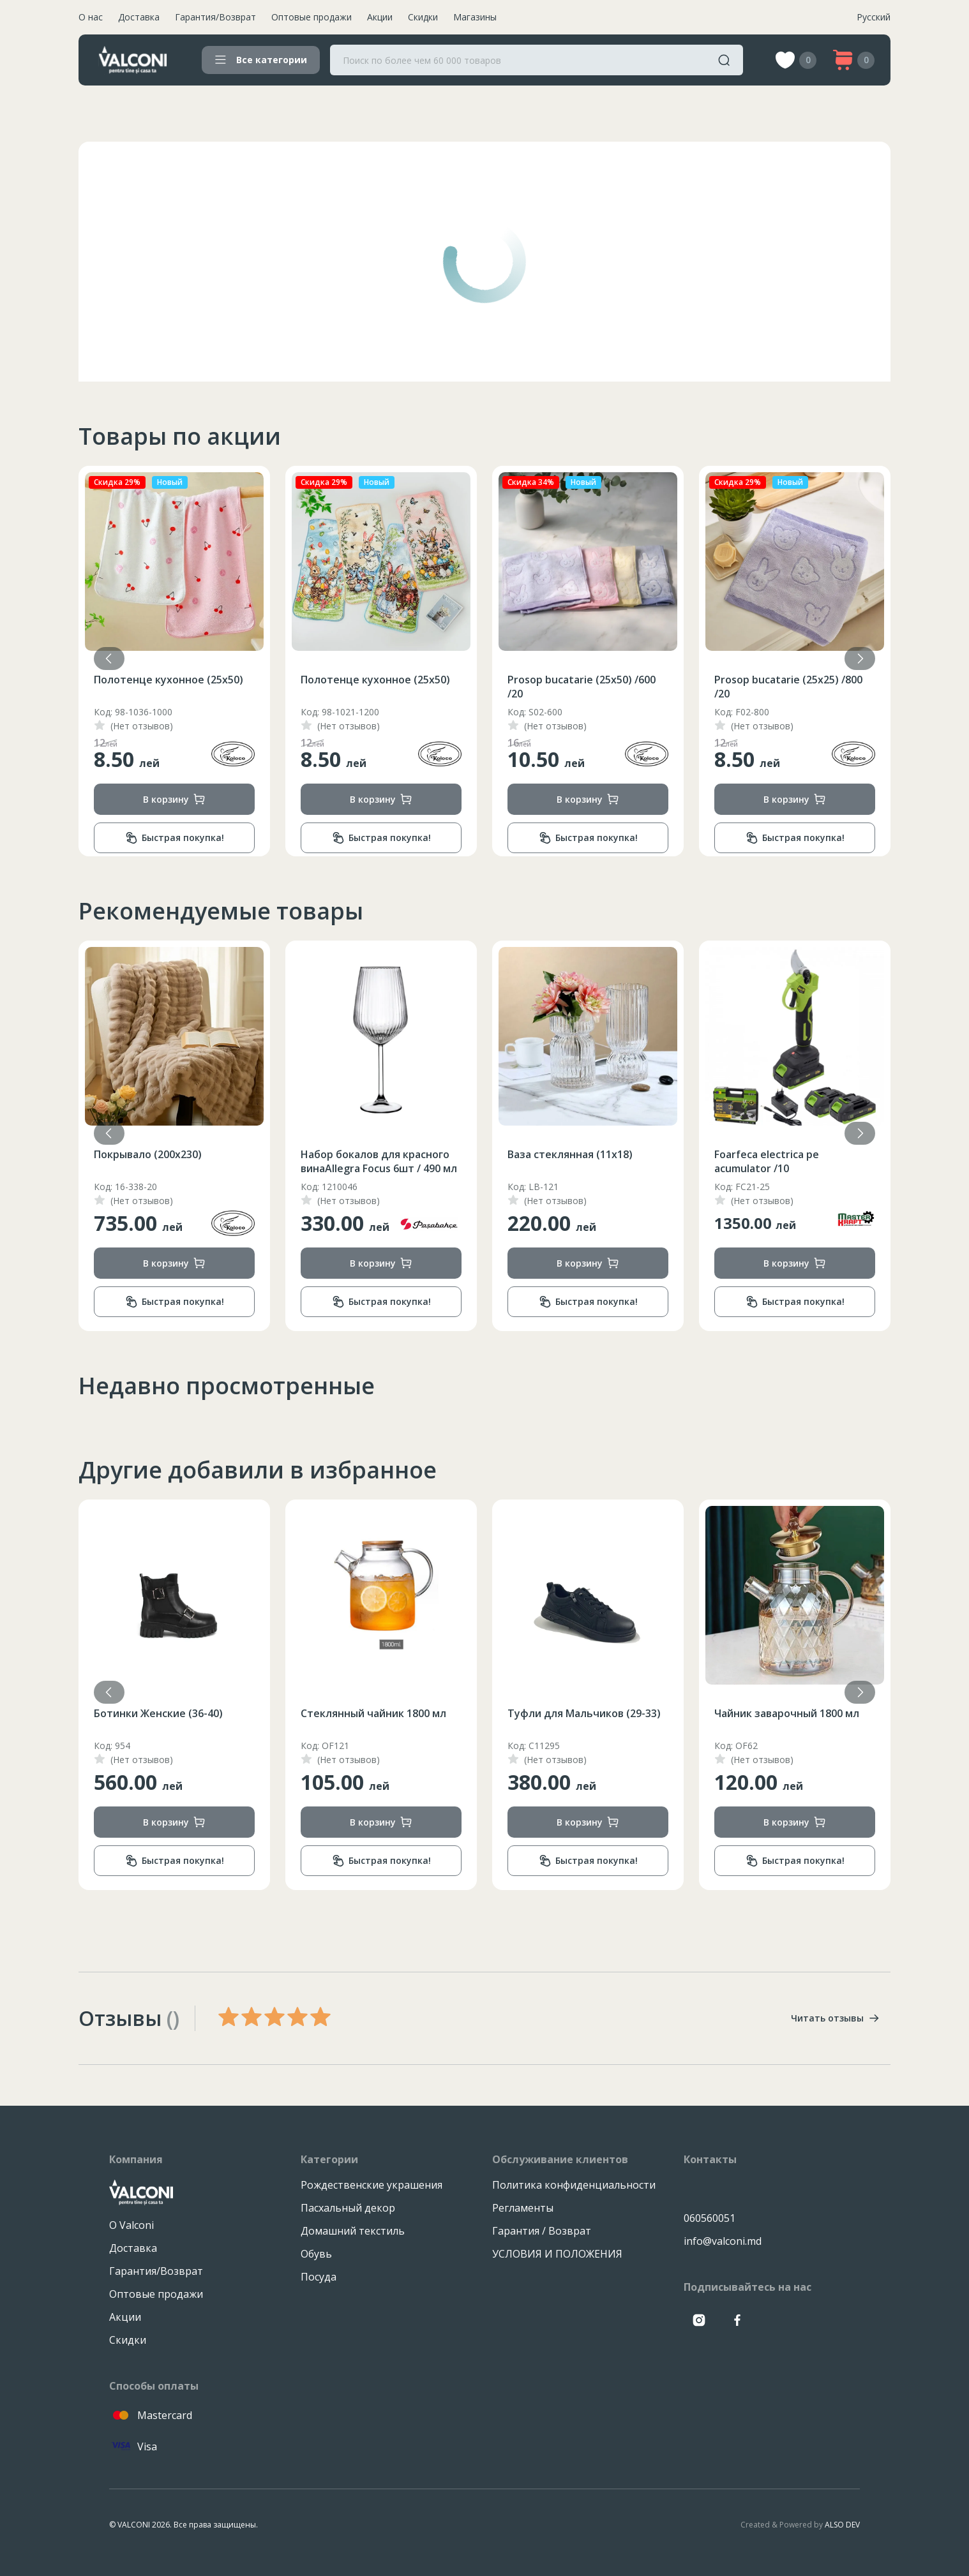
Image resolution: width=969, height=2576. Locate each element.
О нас (91, 17)
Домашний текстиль (353, 2231)
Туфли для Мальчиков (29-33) (791, 1713)
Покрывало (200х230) (148, 680)
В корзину (174, 799)
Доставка (139, 17)
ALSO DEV (842, 2524)
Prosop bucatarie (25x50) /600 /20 (788, 687)
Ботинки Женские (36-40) (365, 1713)
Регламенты (522, 2208)
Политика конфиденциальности (574, 2185)
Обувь (316, 2254)
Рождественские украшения (371, 2185)
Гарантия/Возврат (215, 17)
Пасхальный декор (348, 2208)
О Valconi (131, 2225)
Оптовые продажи (311, 17)
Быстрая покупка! (174, 838)
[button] (860, 658)
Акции (380, 17)
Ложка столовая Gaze (150, 1713)
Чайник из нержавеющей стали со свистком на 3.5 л (161, 1161)
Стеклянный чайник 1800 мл (580, 1713)
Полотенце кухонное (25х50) (375, 680)
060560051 (709, 2218)
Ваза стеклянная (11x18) (776, 1154)
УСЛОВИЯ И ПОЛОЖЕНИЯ (557, 2254)
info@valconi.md (723, 2241)
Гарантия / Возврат (541, 2231)
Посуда (318, 2277)
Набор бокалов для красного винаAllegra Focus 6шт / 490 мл (585, 1161)
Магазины (475, 17)
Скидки (423, 17)
